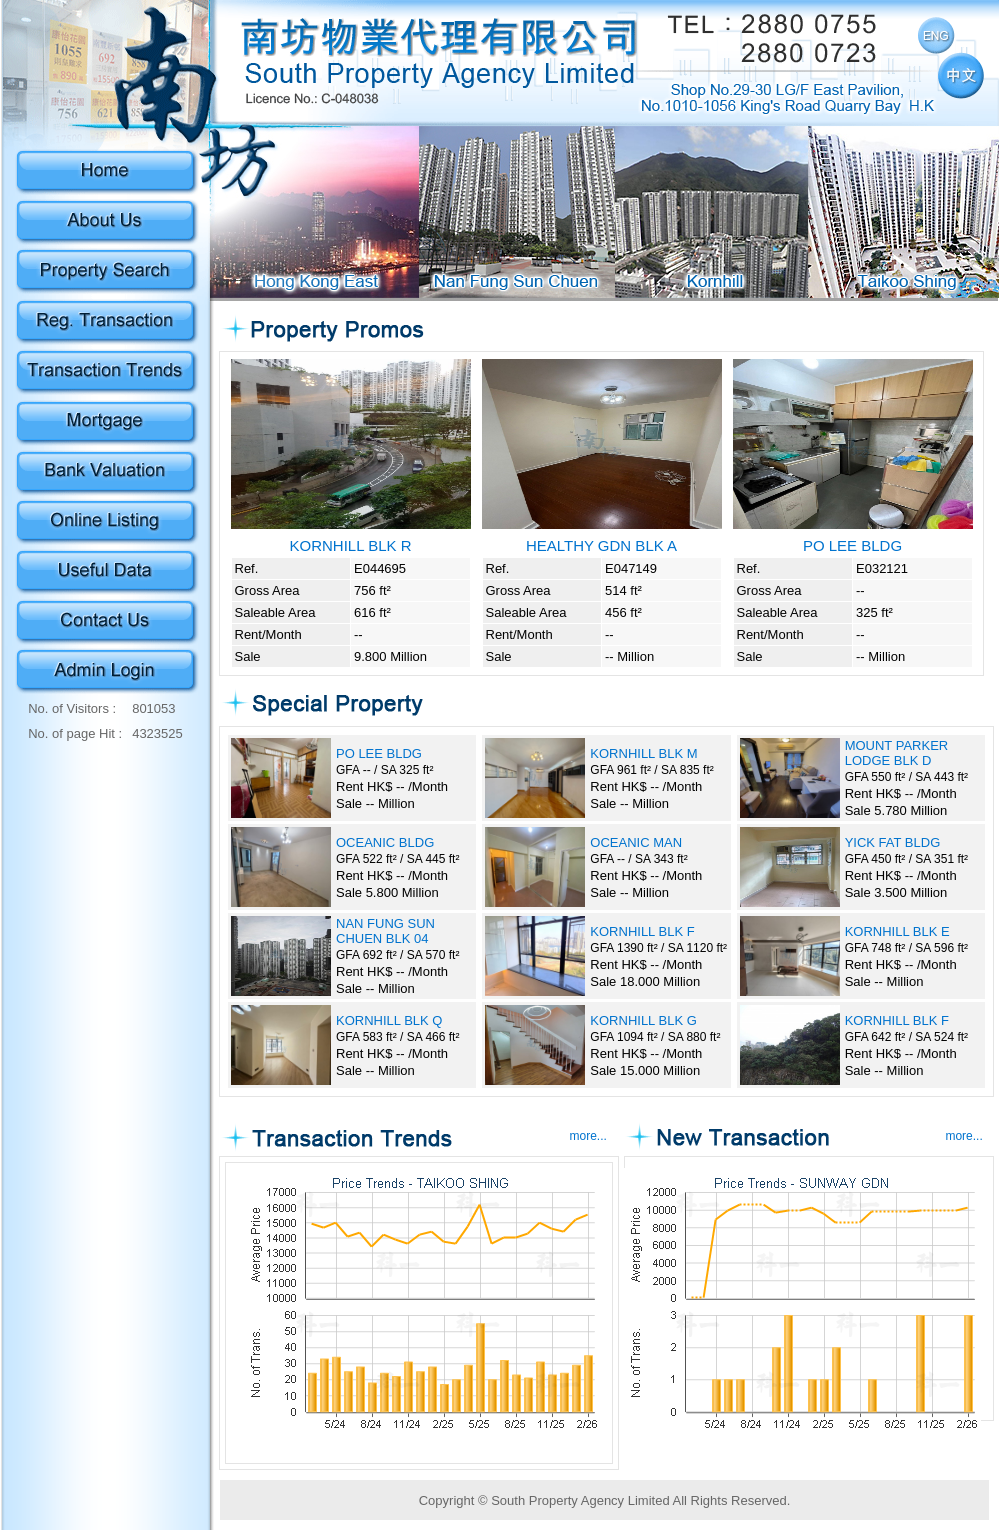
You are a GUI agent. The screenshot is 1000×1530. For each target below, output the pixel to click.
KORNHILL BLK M (643, 753)
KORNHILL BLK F (642, 931)
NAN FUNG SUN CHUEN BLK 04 (385, 931)
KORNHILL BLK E (897, 931)
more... (588, 1136)
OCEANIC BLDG (385, 842)
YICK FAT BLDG (893, 842)
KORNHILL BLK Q (389, 1020)
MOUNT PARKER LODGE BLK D (897, 753)
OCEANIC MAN (636, 842)
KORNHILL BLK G (643, 1020)
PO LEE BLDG (379, 753)
